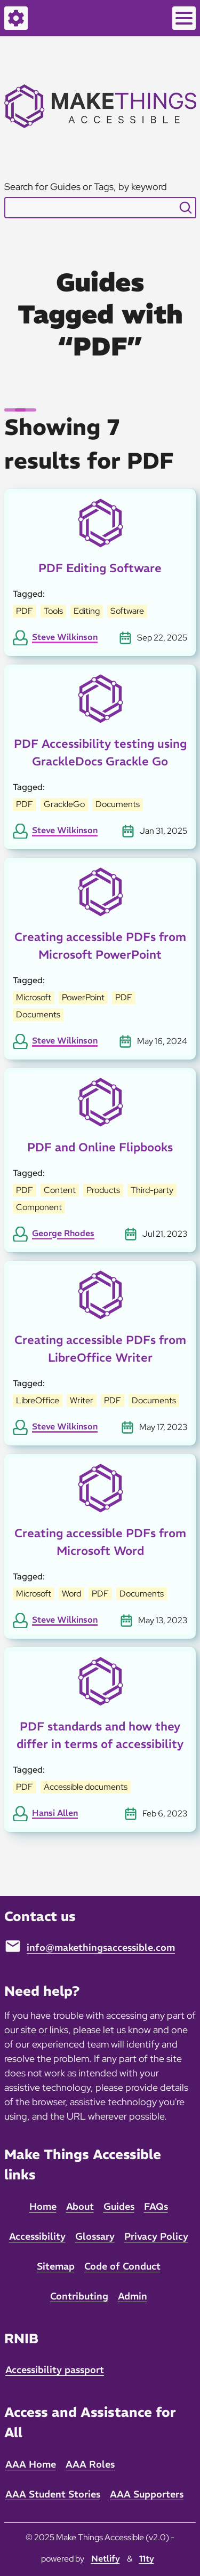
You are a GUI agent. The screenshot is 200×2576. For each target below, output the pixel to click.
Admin (132, 2296)
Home (43, 2206)
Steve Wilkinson (65, 636)
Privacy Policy (156, 2236)
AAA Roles (90, 2464)
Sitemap (56, 2266)
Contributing (79, 2296)
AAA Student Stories (52, 2494)
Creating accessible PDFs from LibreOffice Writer (100, 1348)
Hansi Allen (55, 1812)
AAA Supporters (146, 2494)
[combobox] (100, 207)
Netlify (105, 2558)
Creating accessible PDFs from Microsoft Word (100, 1542)
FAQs (156, 2206)
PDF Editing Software (100, 567)
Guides (118, 2206)
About (80, 2206)
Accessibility (37, 2236)
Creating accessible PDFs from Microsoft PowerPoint (100, 945)
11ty (146, 2558)
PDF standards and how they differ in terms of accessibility (100, 1735)
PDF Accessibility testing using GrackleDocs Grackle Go (100, 752)
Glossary (95, 2236)
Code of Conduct (122, 2266)
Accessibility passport (54, 2370)
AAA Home (30, 2464)
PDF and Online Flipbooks (100, 1147)
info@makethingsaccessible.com (101, 1947)
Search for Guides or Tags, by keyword (85, 186)
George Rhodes (63, 1233)
